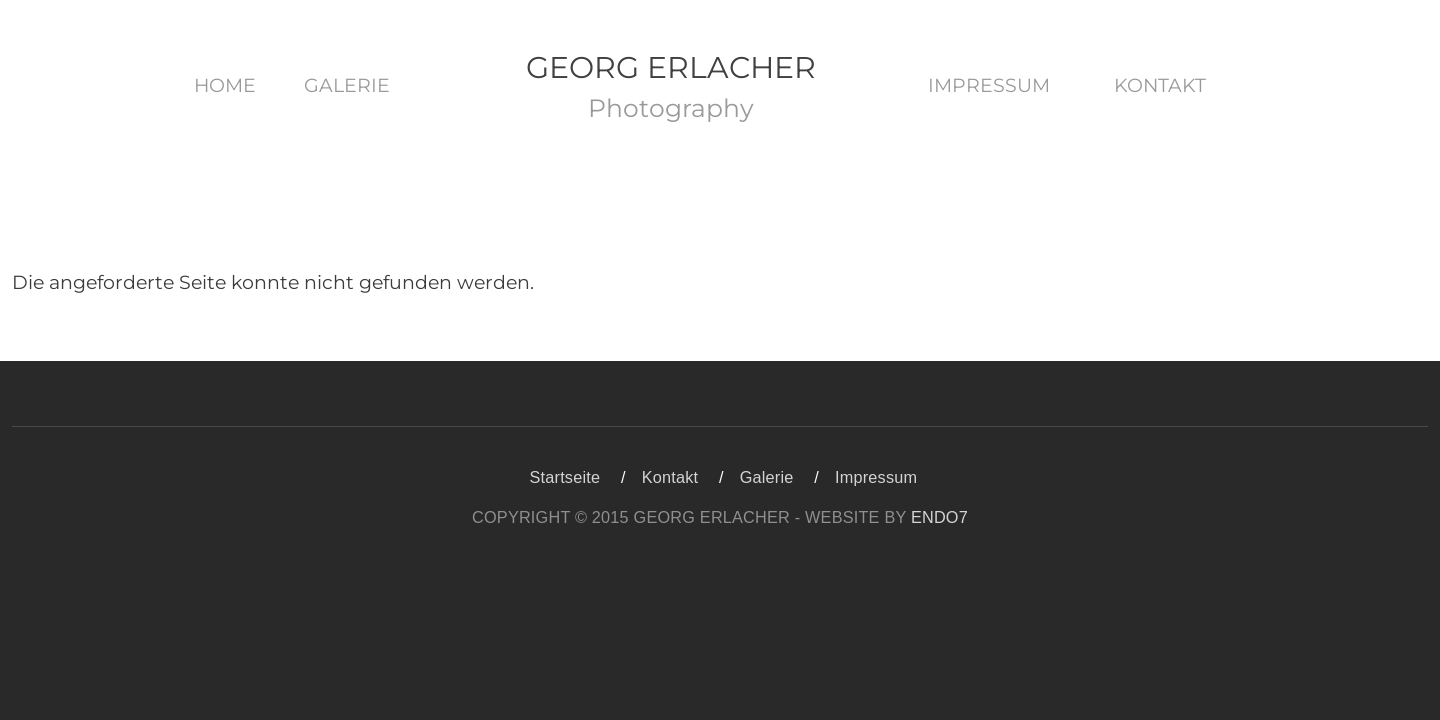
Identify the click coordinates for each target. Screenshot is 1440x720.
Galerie (347, 85)
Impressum (989, 85)
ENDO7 (939, 517)
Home (225, 85)
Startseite (565, 477)
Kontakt (1160, 85)
